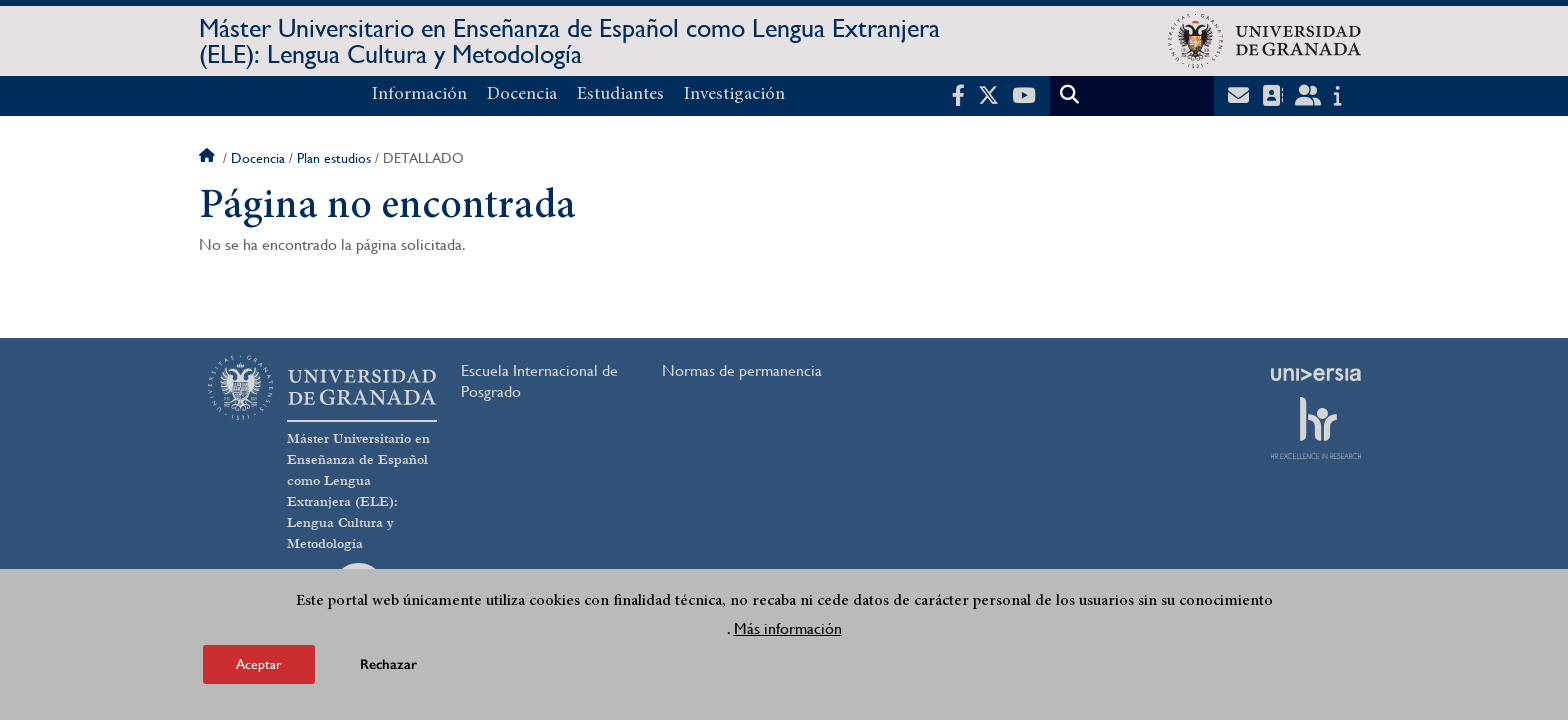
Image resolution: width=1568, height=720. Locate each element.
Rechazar (388, 664)
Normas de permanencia (742, 370)
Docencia (522, 95)
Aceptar (259, 664)
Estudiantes (620, 95)
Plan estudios (334, 158)
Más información (788, 628)
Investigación (734, 95)
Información (419, 95)
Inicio (209, 158)
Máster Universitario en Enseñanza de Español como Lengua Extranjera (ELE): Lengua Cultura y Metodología (569, 41)
